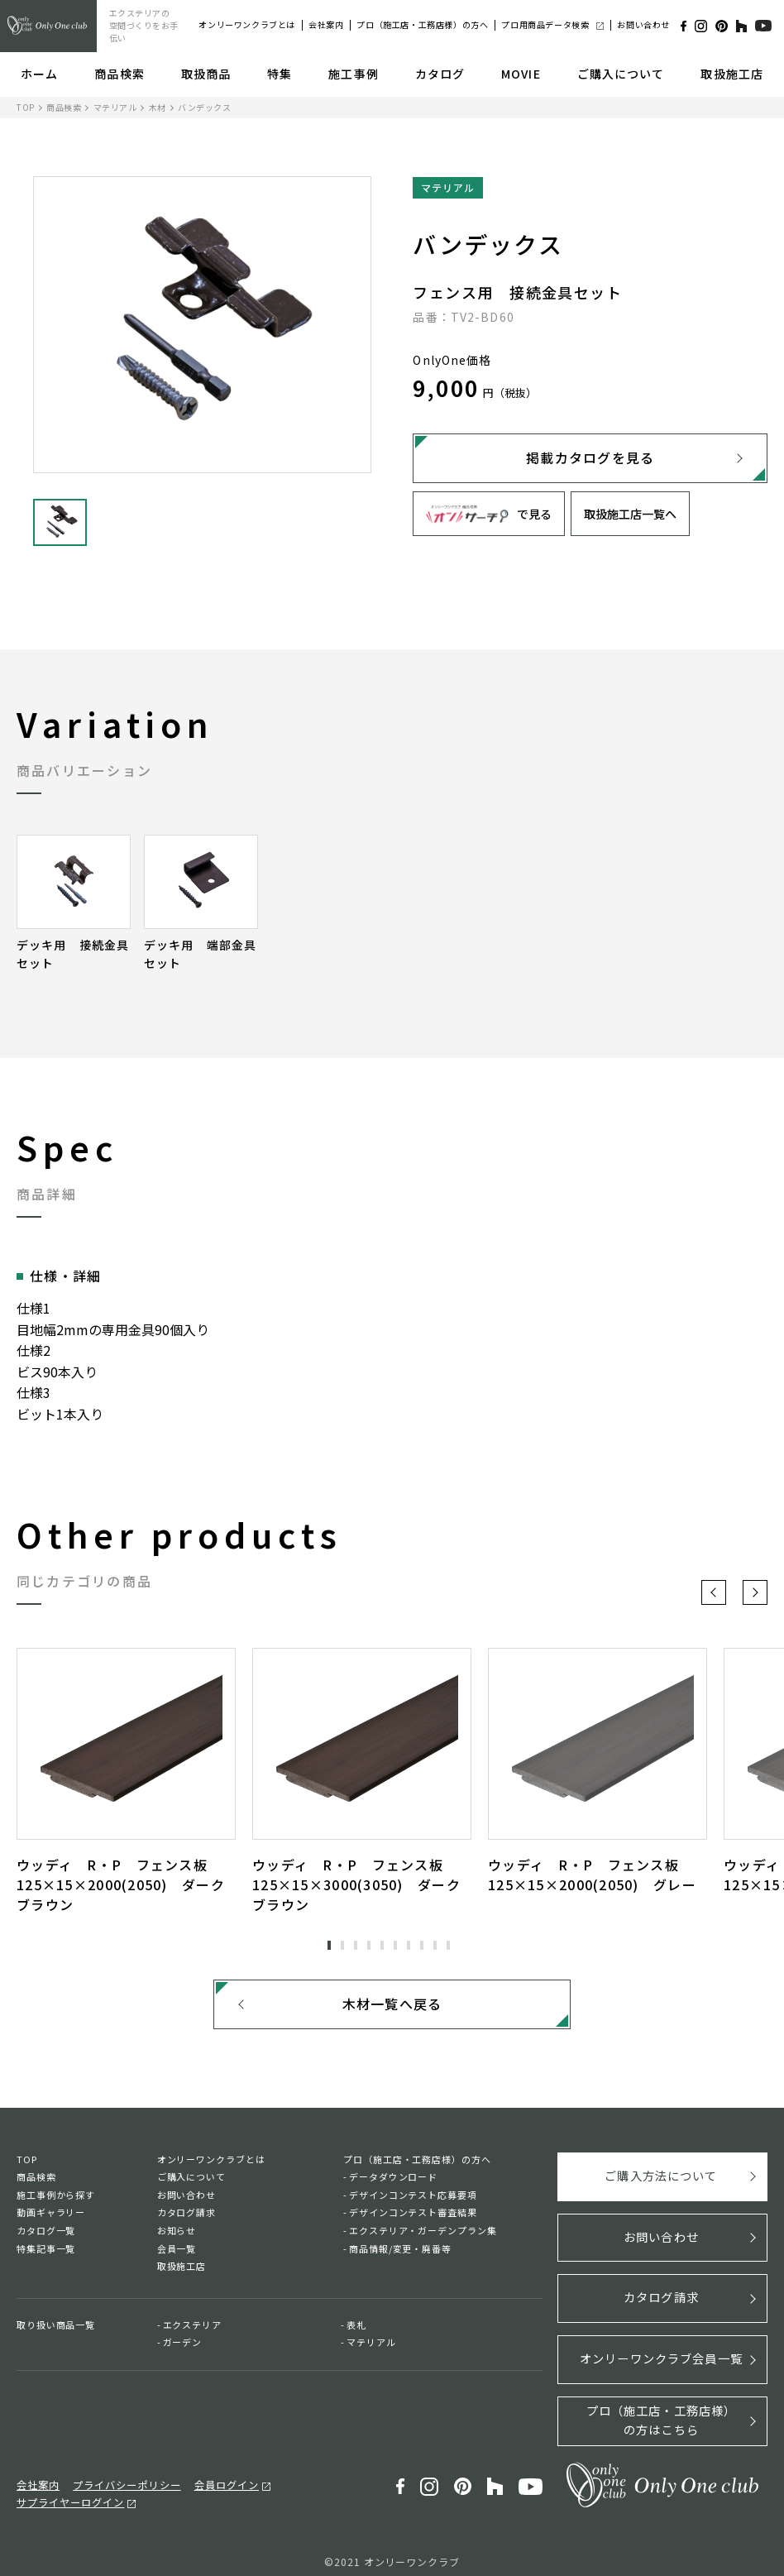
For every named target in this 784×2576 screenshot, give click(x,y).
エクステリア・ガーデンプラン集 (422, 2235)
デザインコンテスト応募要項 (412, 2199)
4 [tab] (368, 1946)
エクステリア (192, 2329)
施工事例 (353, 73)
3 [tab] (355, 1946)
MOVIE (521, 73)
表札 (356, 2329)
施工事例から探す (56, 2199)
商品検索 (119, 73)
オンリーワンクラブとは (246, 24)
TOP (26, 107)
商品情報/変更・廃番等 (400, 2253)
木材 (157, 107)
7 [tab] (408, 1946)
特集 (279, 73)
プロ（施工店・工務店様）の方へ (422, 24)
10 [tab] (448, 1946)
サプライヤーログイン (316, 2478)
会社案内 (325, 24)
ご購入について (621, 73)
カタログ (440, 73)
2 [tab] (342, 1946)
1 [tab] (329, 1946)
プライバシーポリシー (119, 2478)
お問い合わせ (643, 24)
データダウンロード (393, 2181)
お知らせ (177, 2235)
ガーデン (183, 2346)
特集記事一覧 (46, 2253)
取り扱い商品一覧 (56, 2329)
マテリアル (115, 107)
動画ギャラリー (51, 2217)
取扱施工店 (731, 73)
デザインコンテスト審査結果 (412, 2217)
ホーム (39, 73)
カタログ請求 (186, 2217)
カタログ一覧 (46, 2235)
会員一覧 (177, 2253)
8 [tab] (421, 1946)
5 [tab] (382, 1946)
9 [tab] (435, 1946)
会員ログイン (212, 2478)
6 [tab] (395, 1946)
